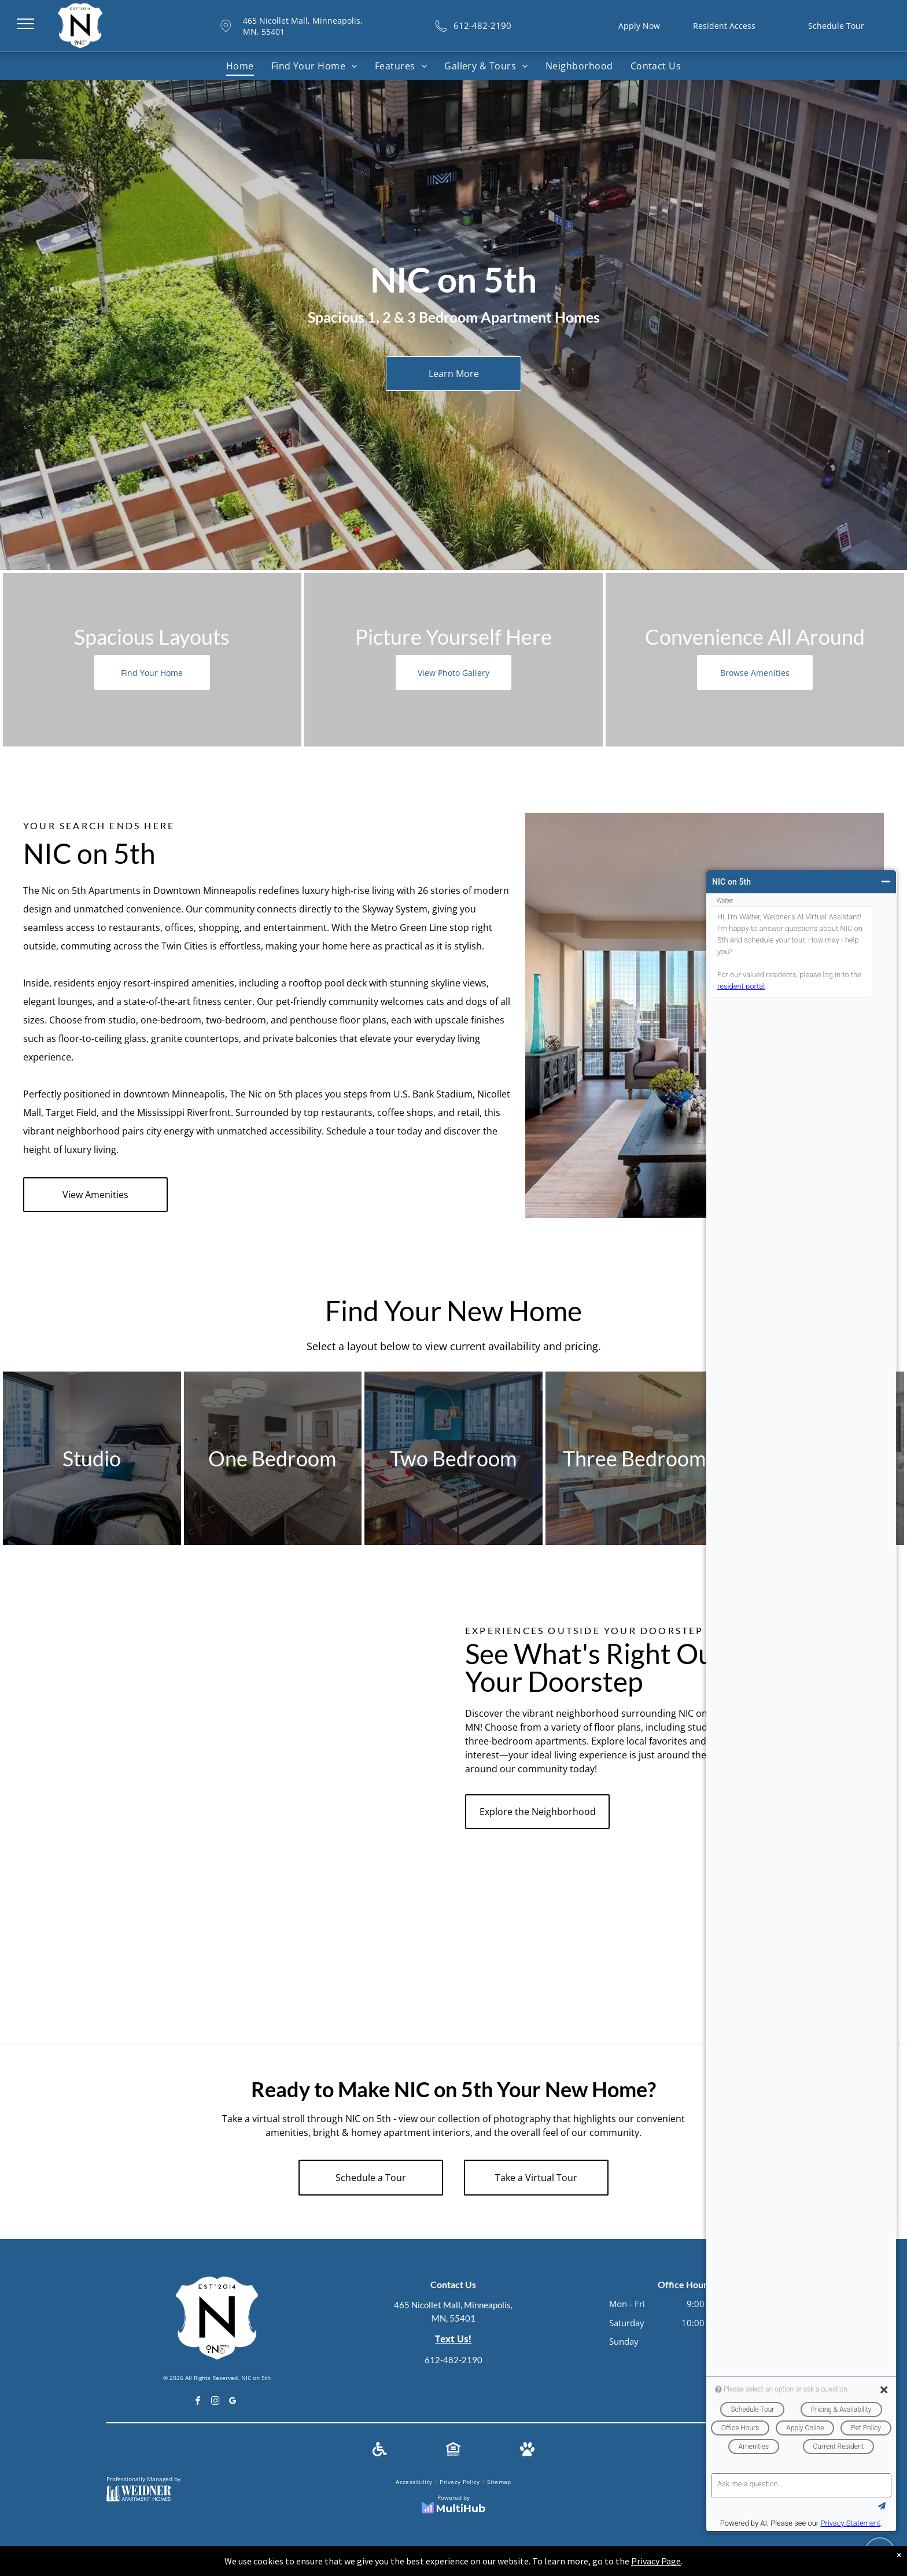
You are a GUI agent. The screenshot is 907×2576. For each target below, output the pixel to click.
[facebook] (198, 2402)
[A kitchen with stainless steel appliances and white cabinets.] (191, 1727)
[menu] (25, 24)
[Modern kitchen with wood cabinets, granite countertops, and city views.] (191, 1894)
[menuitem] (240, 66)
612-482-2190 (453, 2360)
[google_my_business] (233, 2402)
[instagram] (215, 2402)
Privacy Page (656, 2561)
